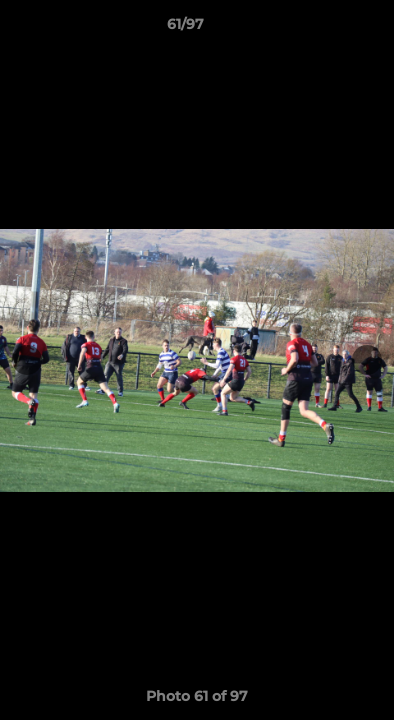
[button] (322, 29)
